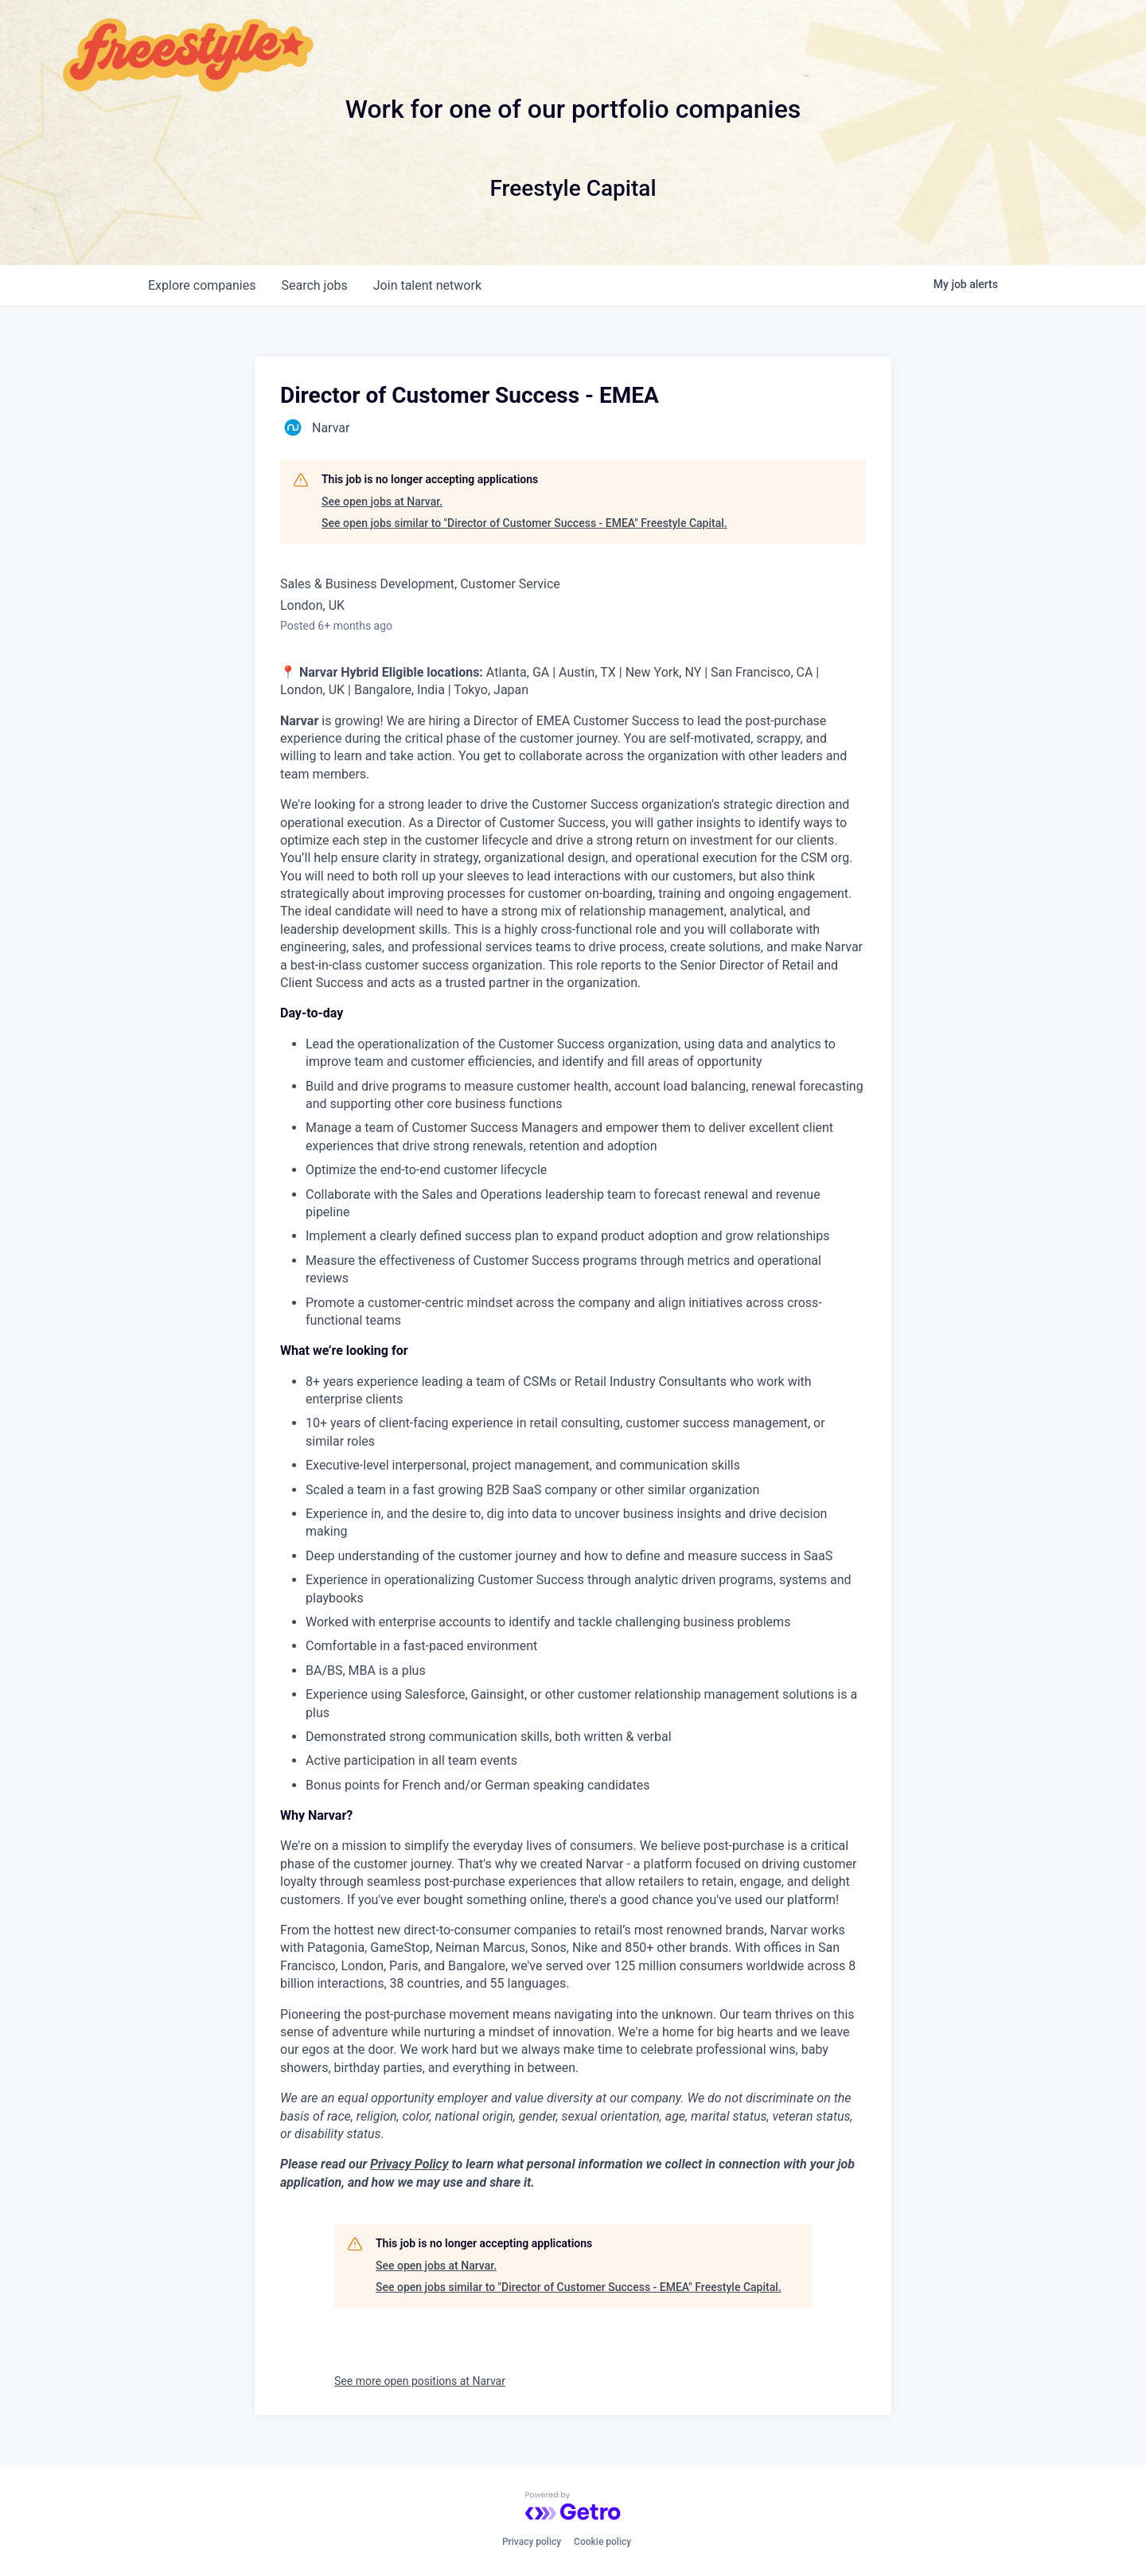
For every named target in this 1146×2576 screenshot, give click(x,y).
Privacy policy (531, 2541)
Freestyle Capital (572, 188)
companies (201, 285)
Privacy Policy (409, 2164)
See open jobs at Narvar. (382, 501)
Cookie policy (602, 2541)
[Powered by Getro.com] (573, 2506)
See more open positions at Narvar (419, 2381)
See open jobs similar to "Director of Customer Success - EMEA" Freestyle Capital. (524, 523)
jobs (314, 285)
